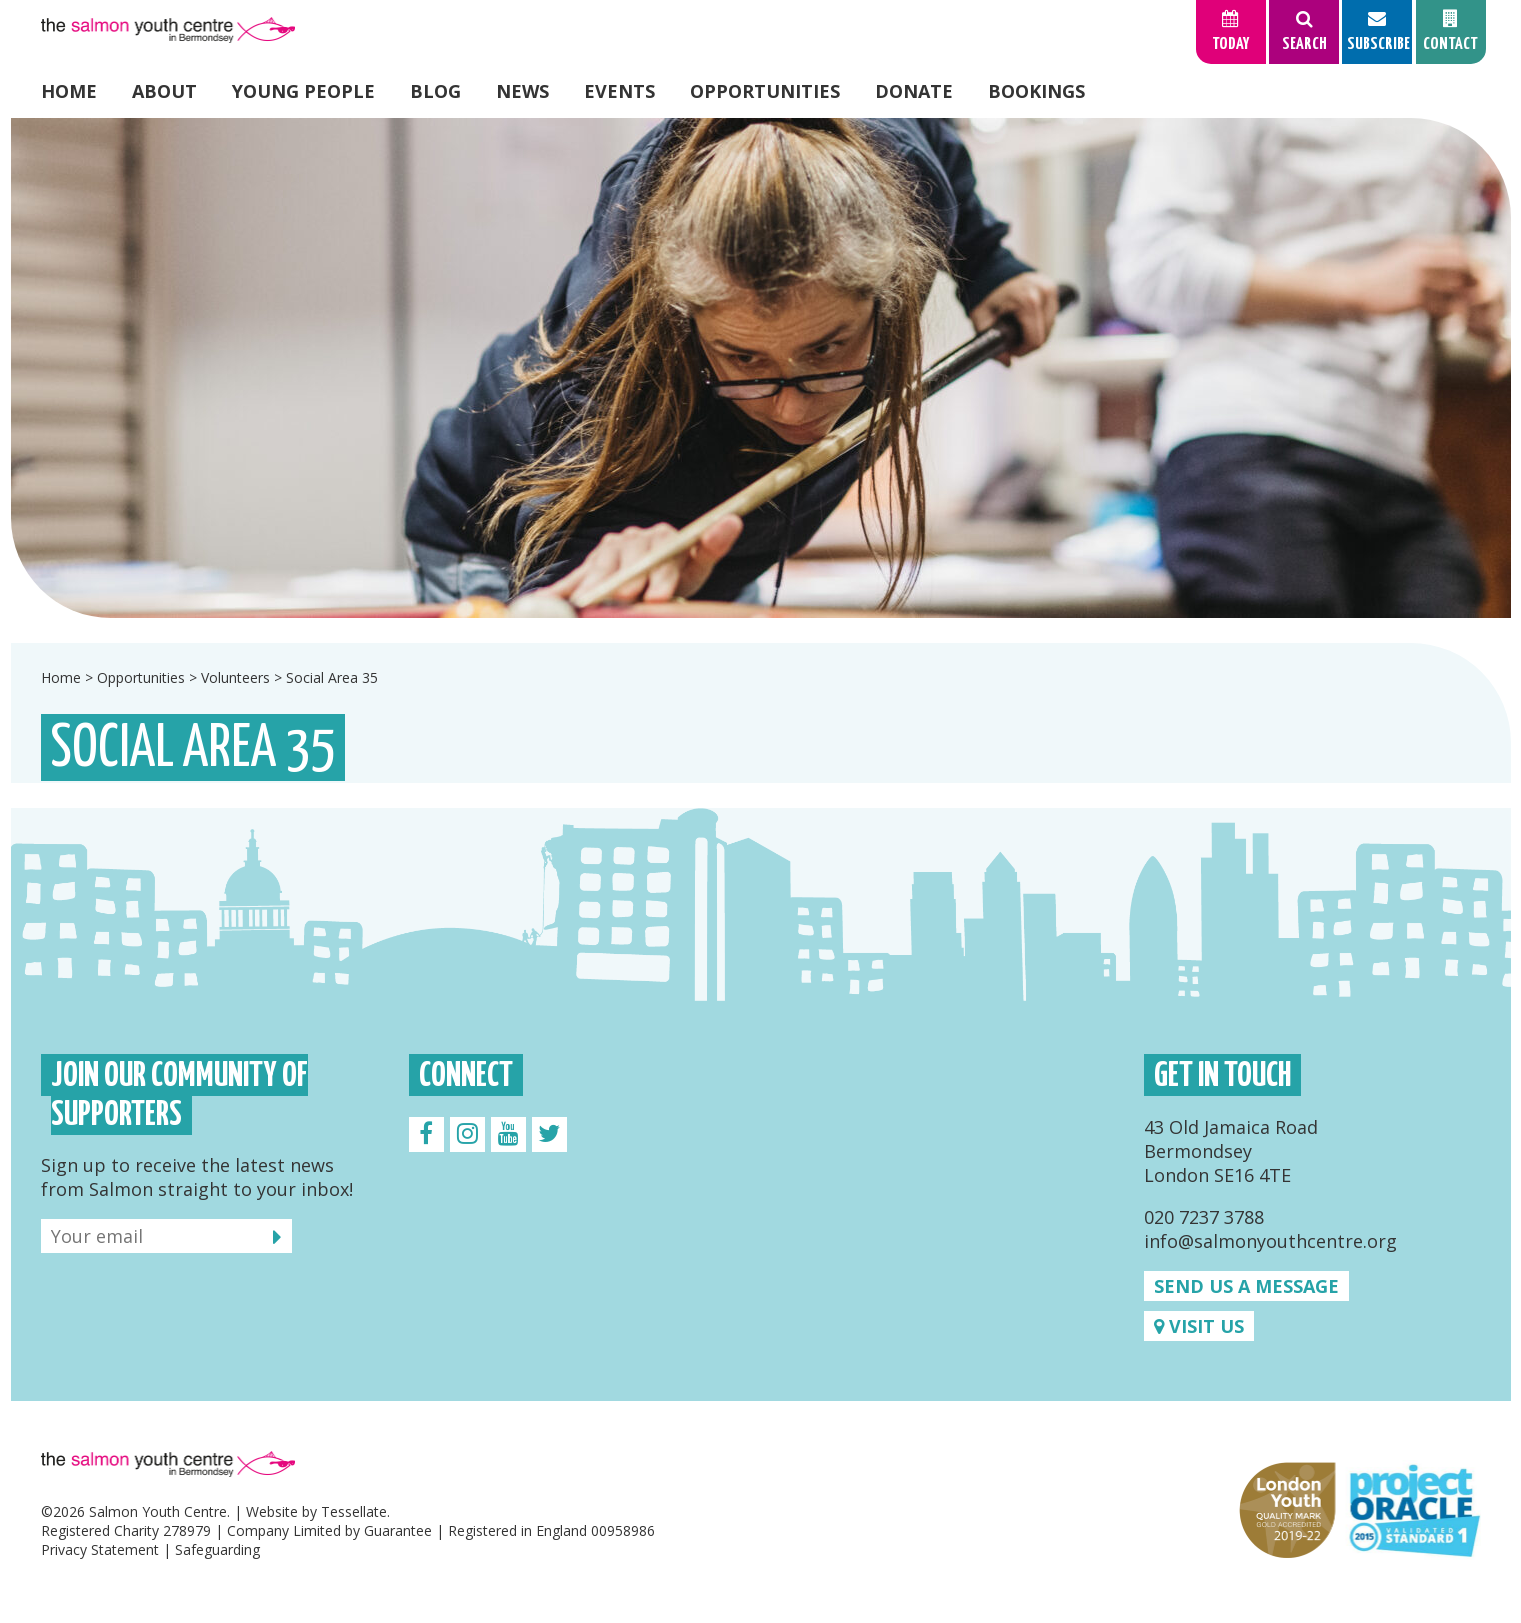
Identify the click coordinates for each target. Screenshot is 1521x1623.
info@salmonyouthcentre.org (1270, 1241)
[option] (761, 368)
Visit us (1199, 1326)
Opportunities (765, 91)
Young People (303, 91)
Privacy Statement (100, 1549)
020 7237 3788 (1204, 1217)
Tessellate (354, 1511)
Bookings (1036, 91)
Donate (914, 91)
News (522, 91)
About (164, 91)
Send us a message (1246, 1286)
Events (619, 91)
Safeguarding (217, 1549)
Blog (435, 91)
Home (69, 91)
